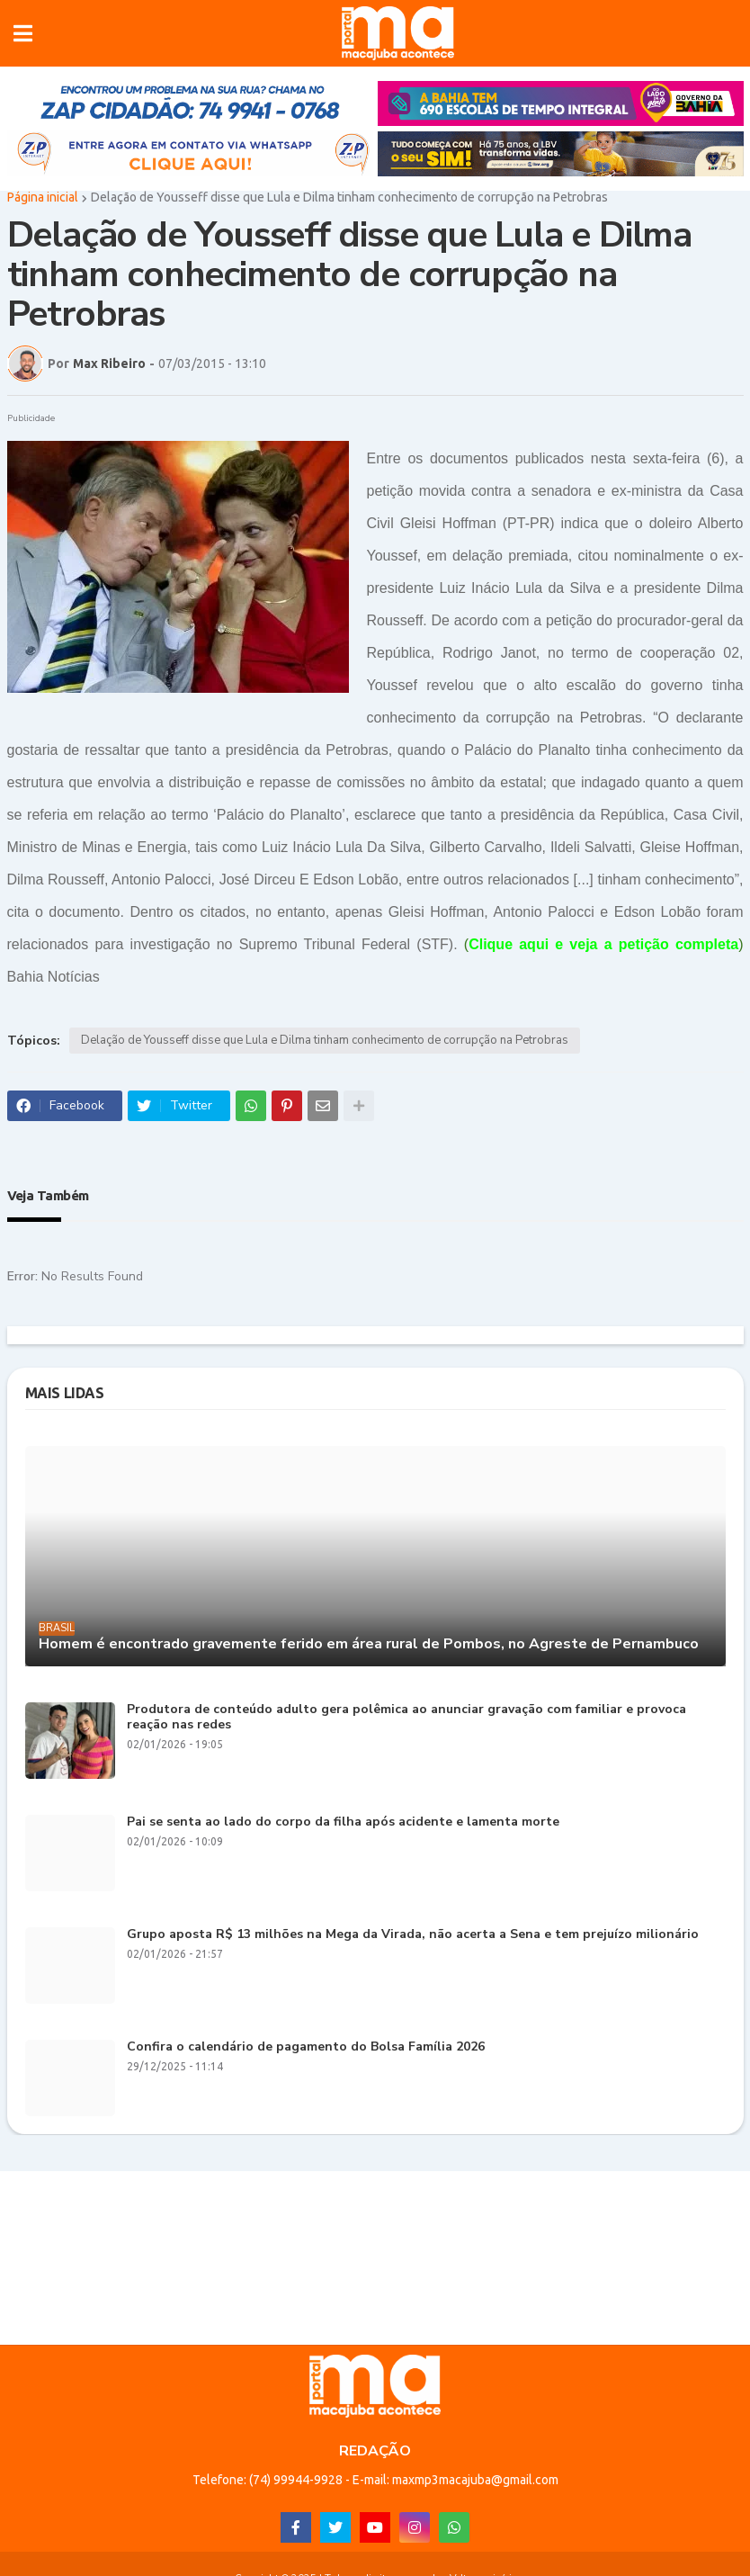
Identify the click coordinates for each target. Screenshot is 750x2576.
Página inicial (42, 197)
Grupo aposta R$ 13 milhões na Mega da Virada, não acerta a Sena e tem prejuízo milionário (413, 1935)
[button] (23, 33)
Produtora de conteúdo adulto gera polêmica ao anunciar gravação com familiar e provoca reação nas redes (406, 1717)
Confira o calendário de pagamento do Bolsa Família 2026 (306, 2047)
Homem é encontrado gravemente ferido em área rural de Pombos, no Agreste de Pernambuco (369, 1644)
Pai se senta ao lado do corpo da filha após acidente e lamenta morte (343, 1822)
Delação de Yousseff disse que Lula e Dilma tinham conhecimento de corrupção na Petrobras (349, 197)
